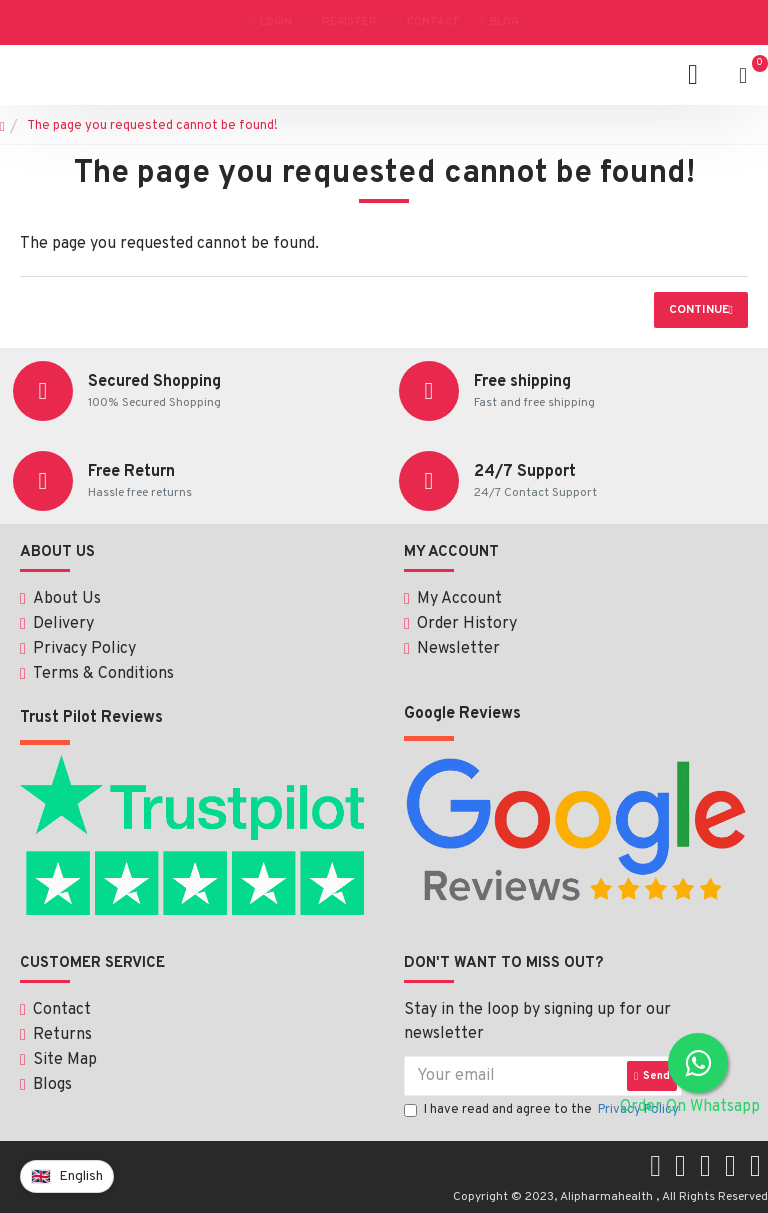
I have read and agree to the (543, 1108)
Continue (699, 310)
